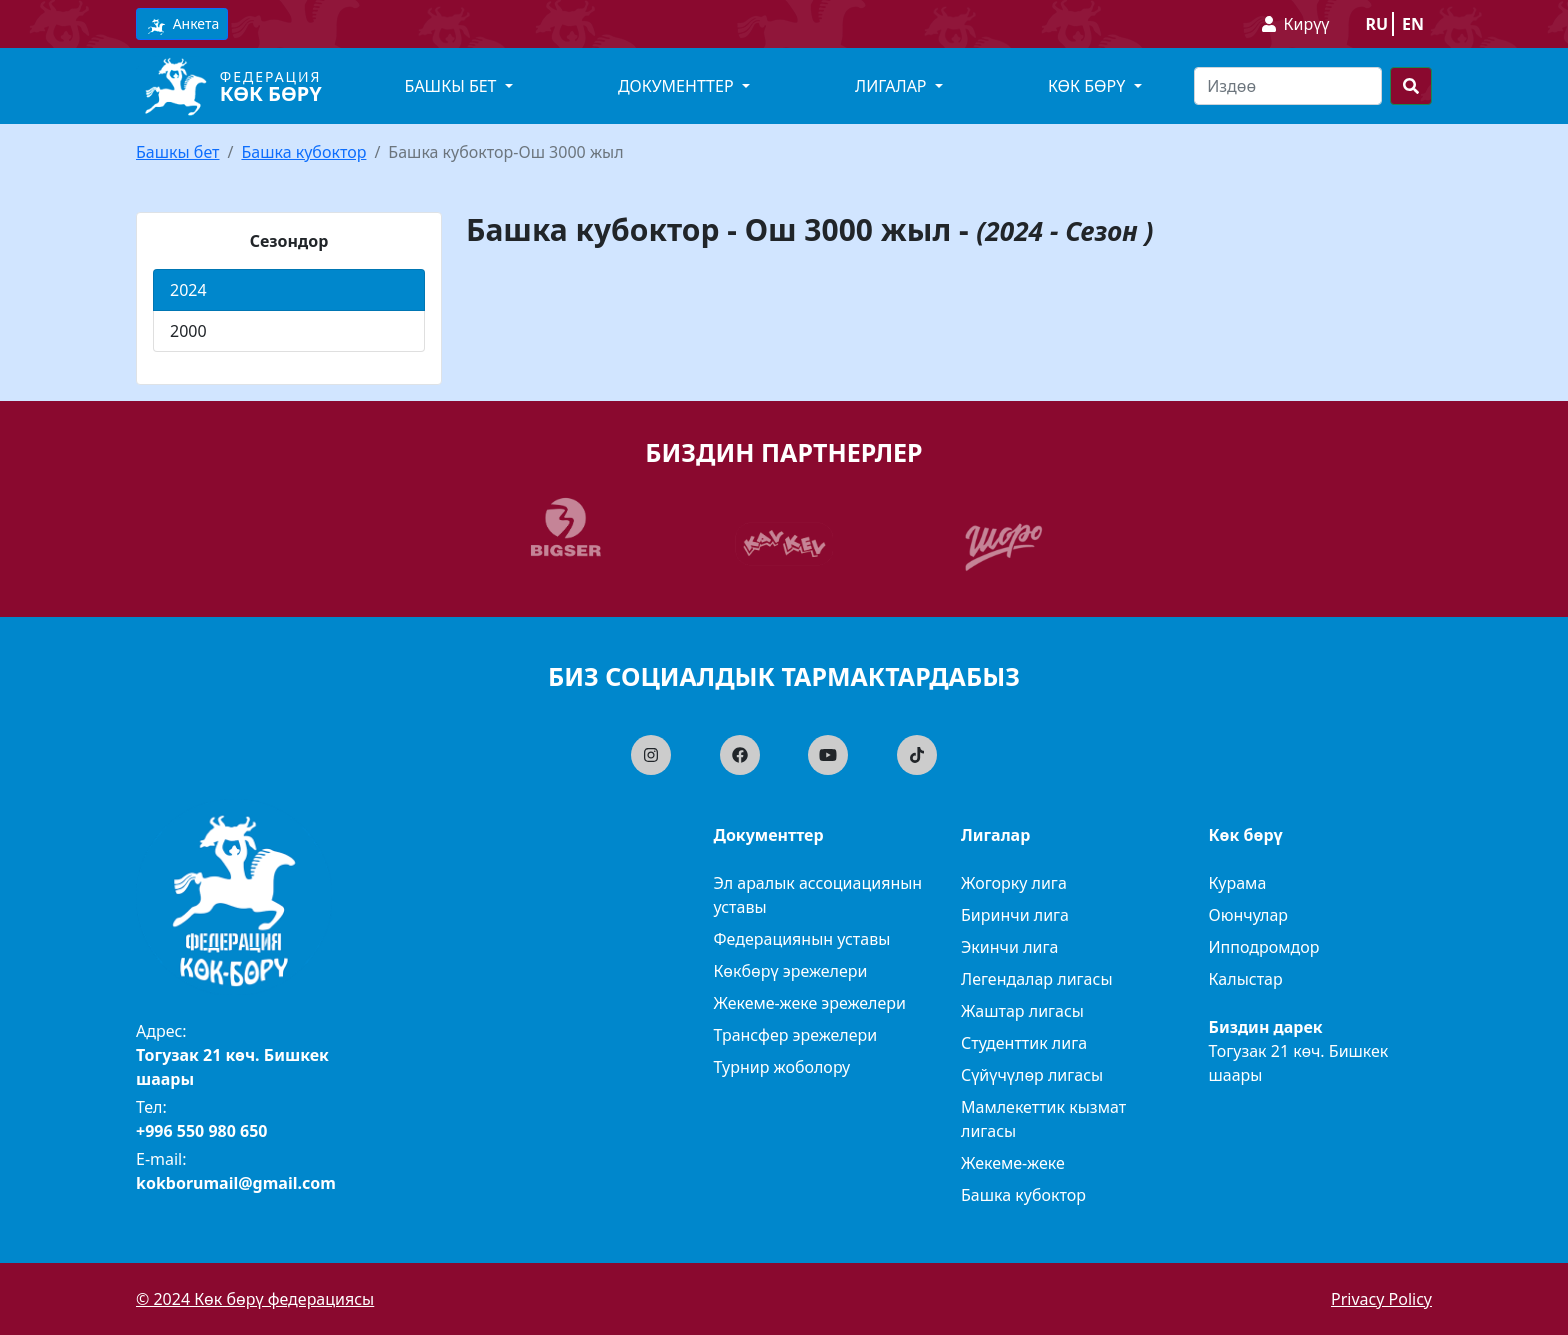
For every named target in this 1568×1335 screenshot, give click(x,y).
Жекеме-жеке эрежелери (810, 1003)
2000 (188, 331)
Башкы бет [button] (453, 86)
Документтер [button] (678, 86)
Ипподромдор (1264, 947)
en (1413, 24)
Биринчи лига (1015, 915)
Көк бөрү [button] (1089, 86)
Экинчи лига (1009, 947)
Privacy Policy (1381, 1299)
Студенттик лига (1024, 1043)
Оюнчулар (1249, 915)
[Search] (1288, 86)
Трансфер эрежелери (796, 1035)
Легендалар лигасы (1037, 979)
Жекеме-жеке (1013, 1163)
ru (1376, 24)
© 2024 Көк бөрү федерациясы (255, 1299)
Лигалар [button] (893, 86)
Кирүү (1307, 24)
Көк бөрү (271, 93)
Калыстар (1246, 979)
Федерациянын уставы (802, 939)
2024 (188, 290)
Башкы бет (177, 152)
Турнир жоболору (782, 1067)
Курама (1238, 883)
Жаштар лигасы (1022, 1011)
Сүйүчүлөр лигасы (1032, 1075)
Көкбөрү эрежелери (791, 971)
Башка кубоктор (303, 152)
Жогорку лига (1014, 883)
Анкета (182, 24)
